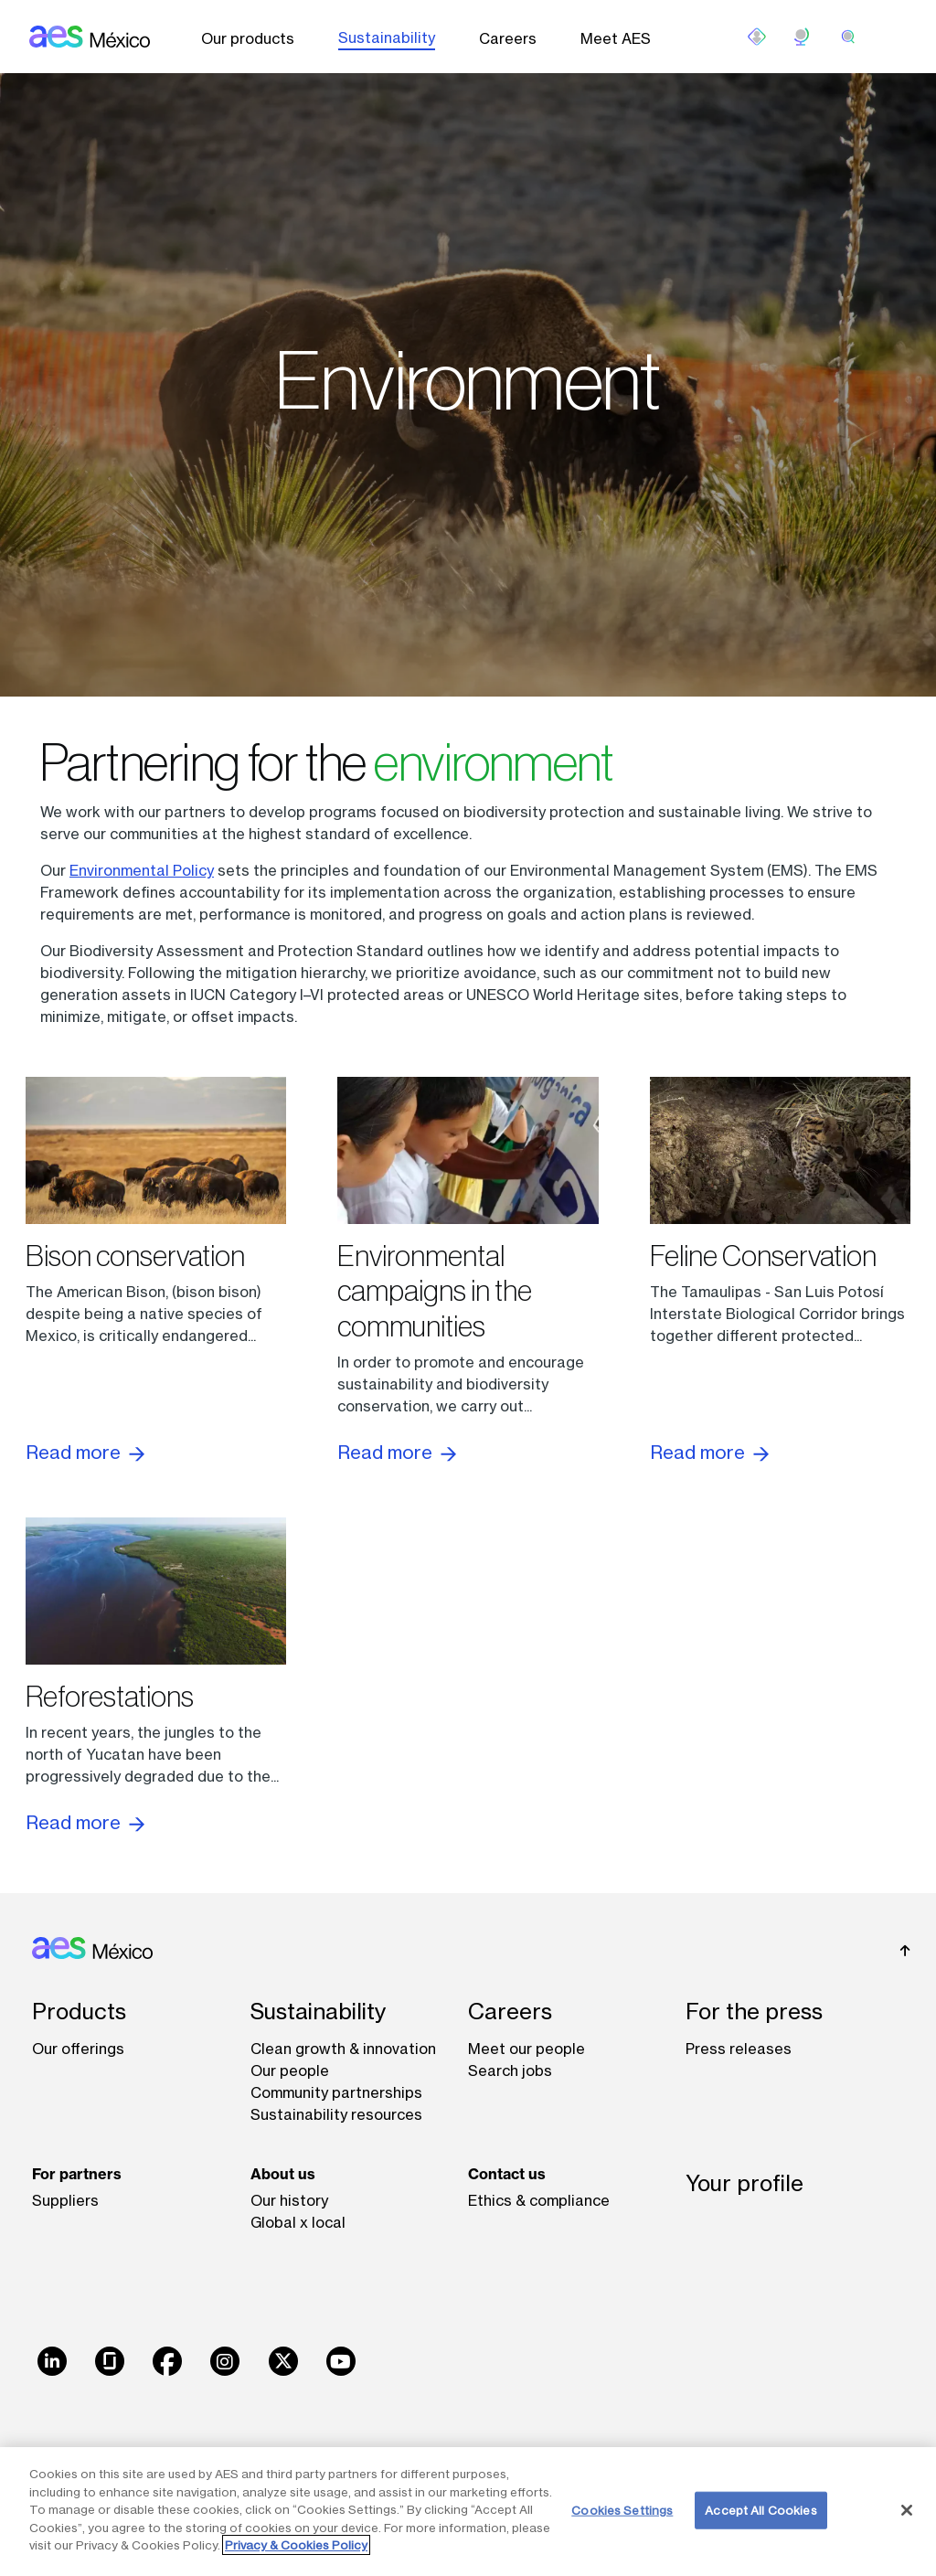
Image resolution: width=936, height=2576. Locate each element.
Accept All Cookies (760, 2509)
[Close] (907, 2510)
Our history (289, 2200)
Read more (85, 1452)
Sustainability (386, 37)
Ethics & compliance (539, 2200)
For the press (754, 2011)
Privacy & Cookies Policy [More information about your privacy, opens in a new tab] (296, 2545)
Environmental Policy (141, 870)
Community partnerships (336, 2092)
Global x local (298, 2222)
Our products (247, 38)
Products (79, 2011)
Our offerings (78, 2048)
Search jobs (510, 2070)
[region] (468, 2511)
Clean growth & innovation (343, 2048)
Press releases (739, 2048)
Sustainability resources (336, 2114)
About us (282, 2174)
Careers (508, 38)
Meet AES (615, 38)
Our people (289, 2070)
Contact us (507, 2174)
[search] (848, 36)
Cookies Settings (622, 2509)
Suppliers (65, 2200)
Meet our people (526, 2048)
